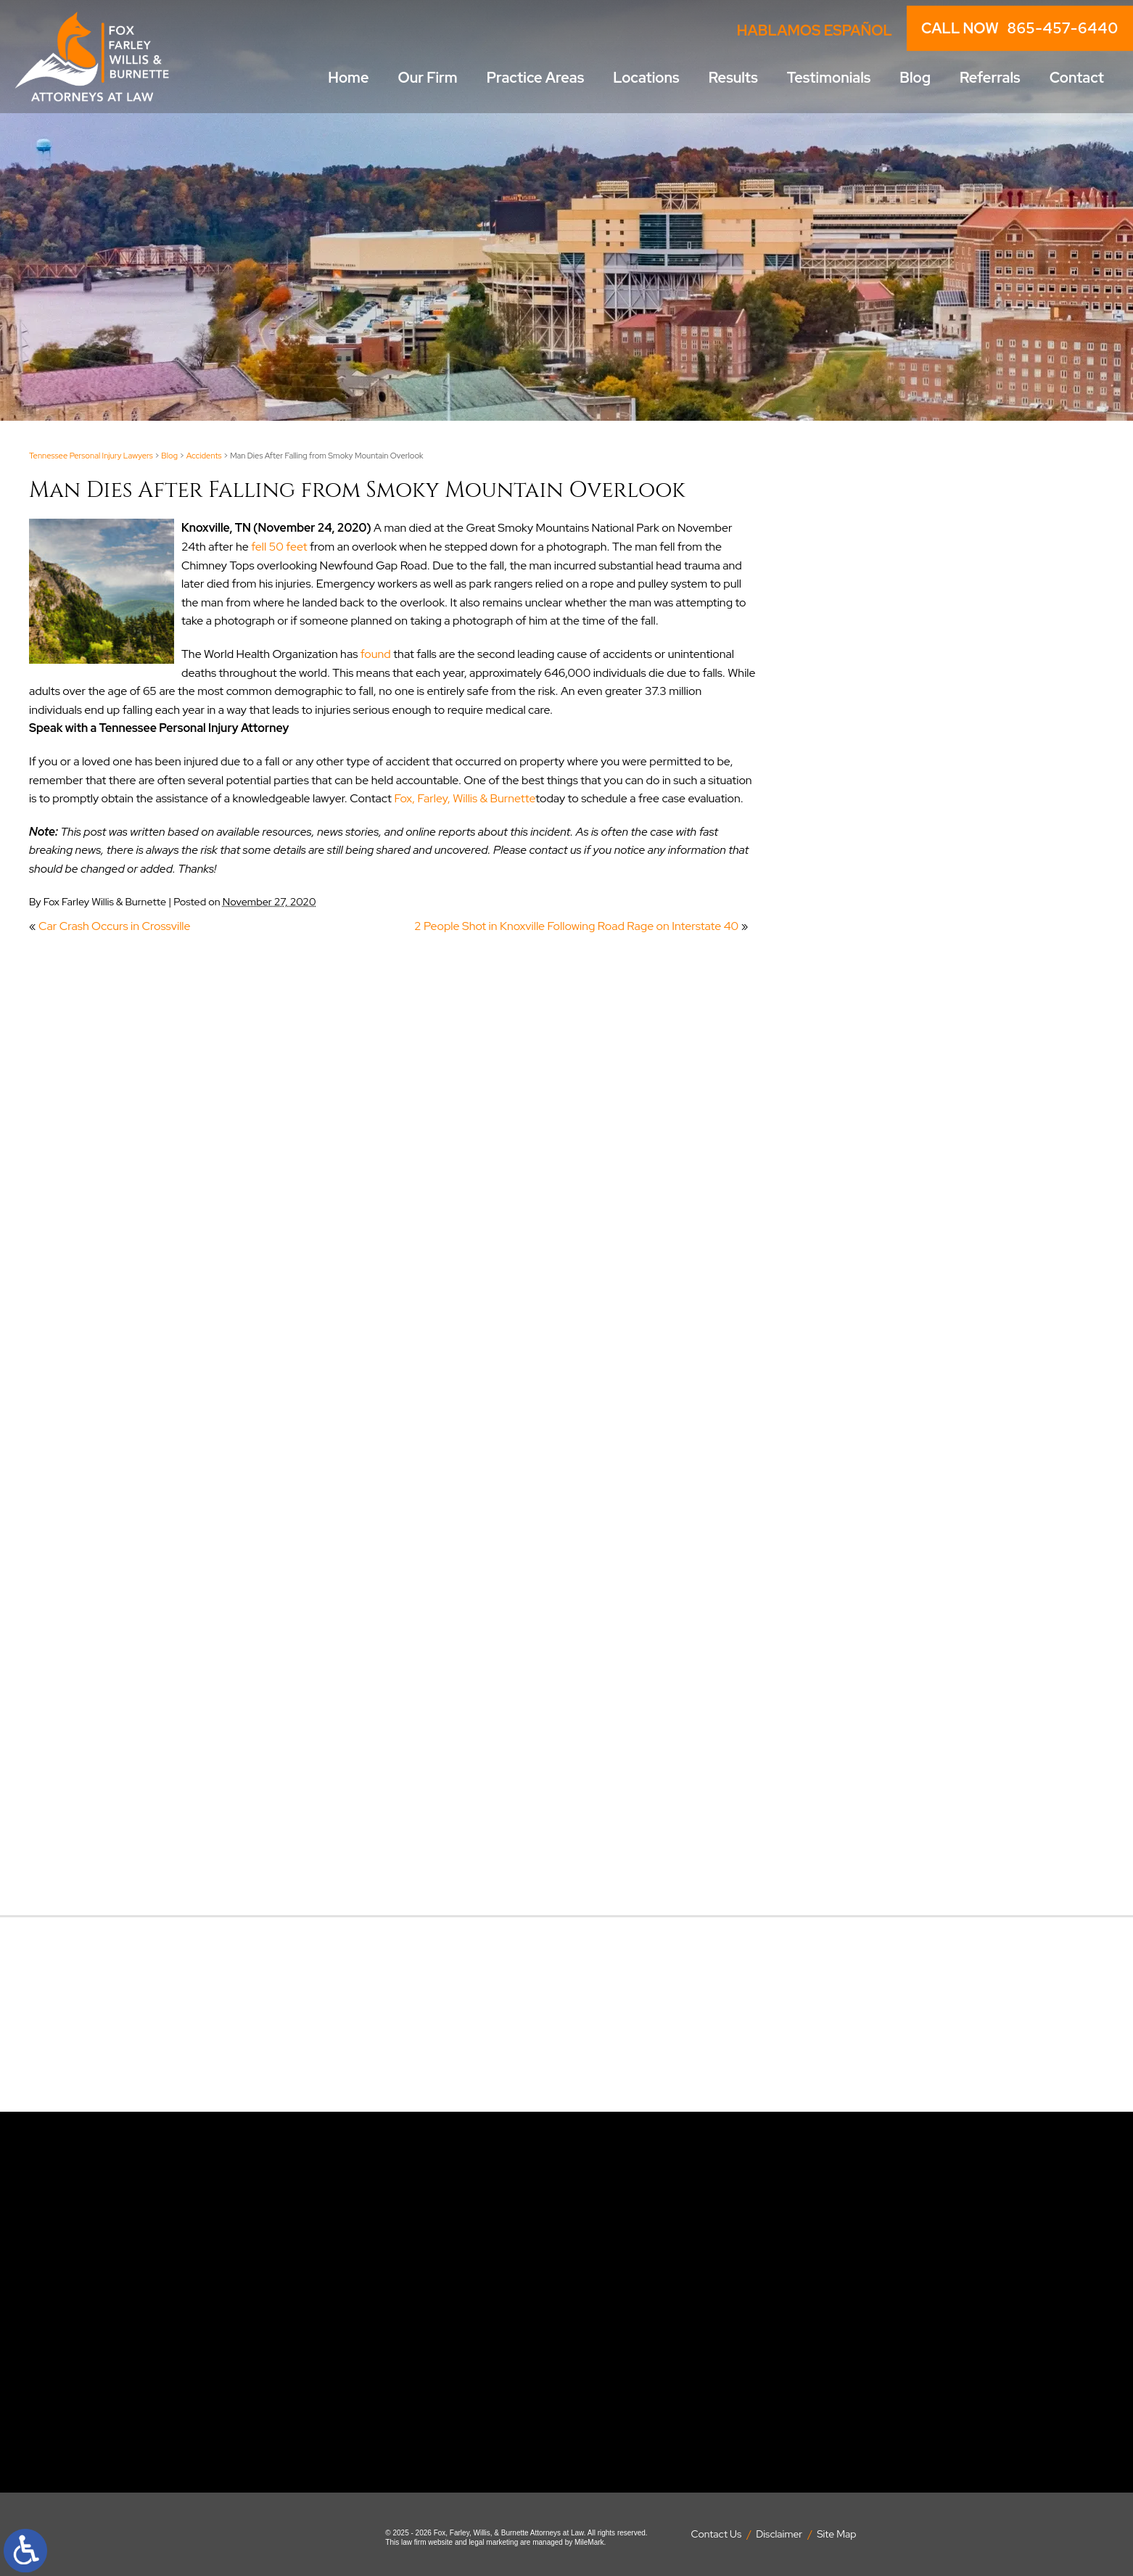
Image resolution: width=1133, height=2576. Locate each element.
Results (733, 77)
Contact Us (716, 2533)
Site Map (836, 2533)
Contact (1077, 77)
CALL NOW (1019, 28)
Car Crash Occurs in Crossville (114, 926)
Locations (646, 77)
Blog (915, 77)
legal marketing (493, 2542)
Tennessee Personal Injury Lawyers (91, 455)
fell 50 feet (279, 546)
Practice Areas (536, 77)
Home (348, 77)
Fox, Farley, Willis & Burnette (464, 798)
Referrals (990, 77)
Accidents (204, 455)
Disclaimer (779, 2533)
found (375, 654)
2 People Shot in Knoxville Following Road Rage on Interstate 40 (576, 926)
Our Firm (428, 77)
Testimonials (829, 77)
